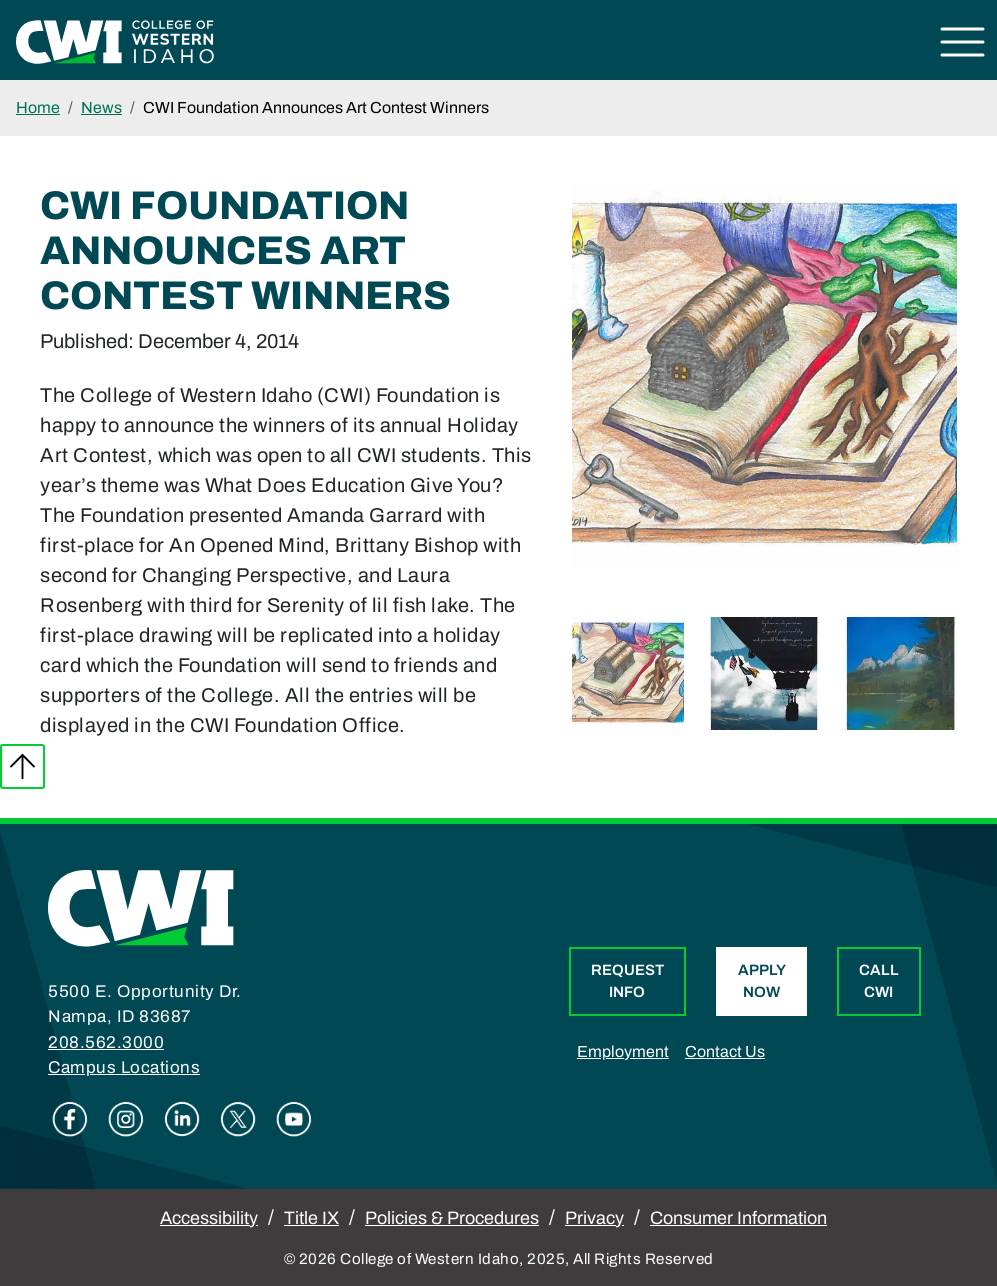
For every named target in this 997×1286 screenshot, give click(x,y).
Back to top (22, 766)
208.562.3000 (106, 1042)
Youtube (294, 1119)
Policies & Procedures (452, 1218)
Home (38, 107)
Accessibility (209, 1218)
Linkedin (182, 1119)
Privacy (594, 1218)
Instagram (126, 1119)
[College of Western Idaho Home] (115, 40)
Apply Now (762, 981)
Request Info (627, 981)
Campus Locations (124, 1067)
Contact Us (725, 1051)
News (101, 107)
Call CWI (879, 981)
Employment (623, 1051)
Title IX (311, 1218)
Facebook (70, 1119)
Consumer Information (738, 1218)
